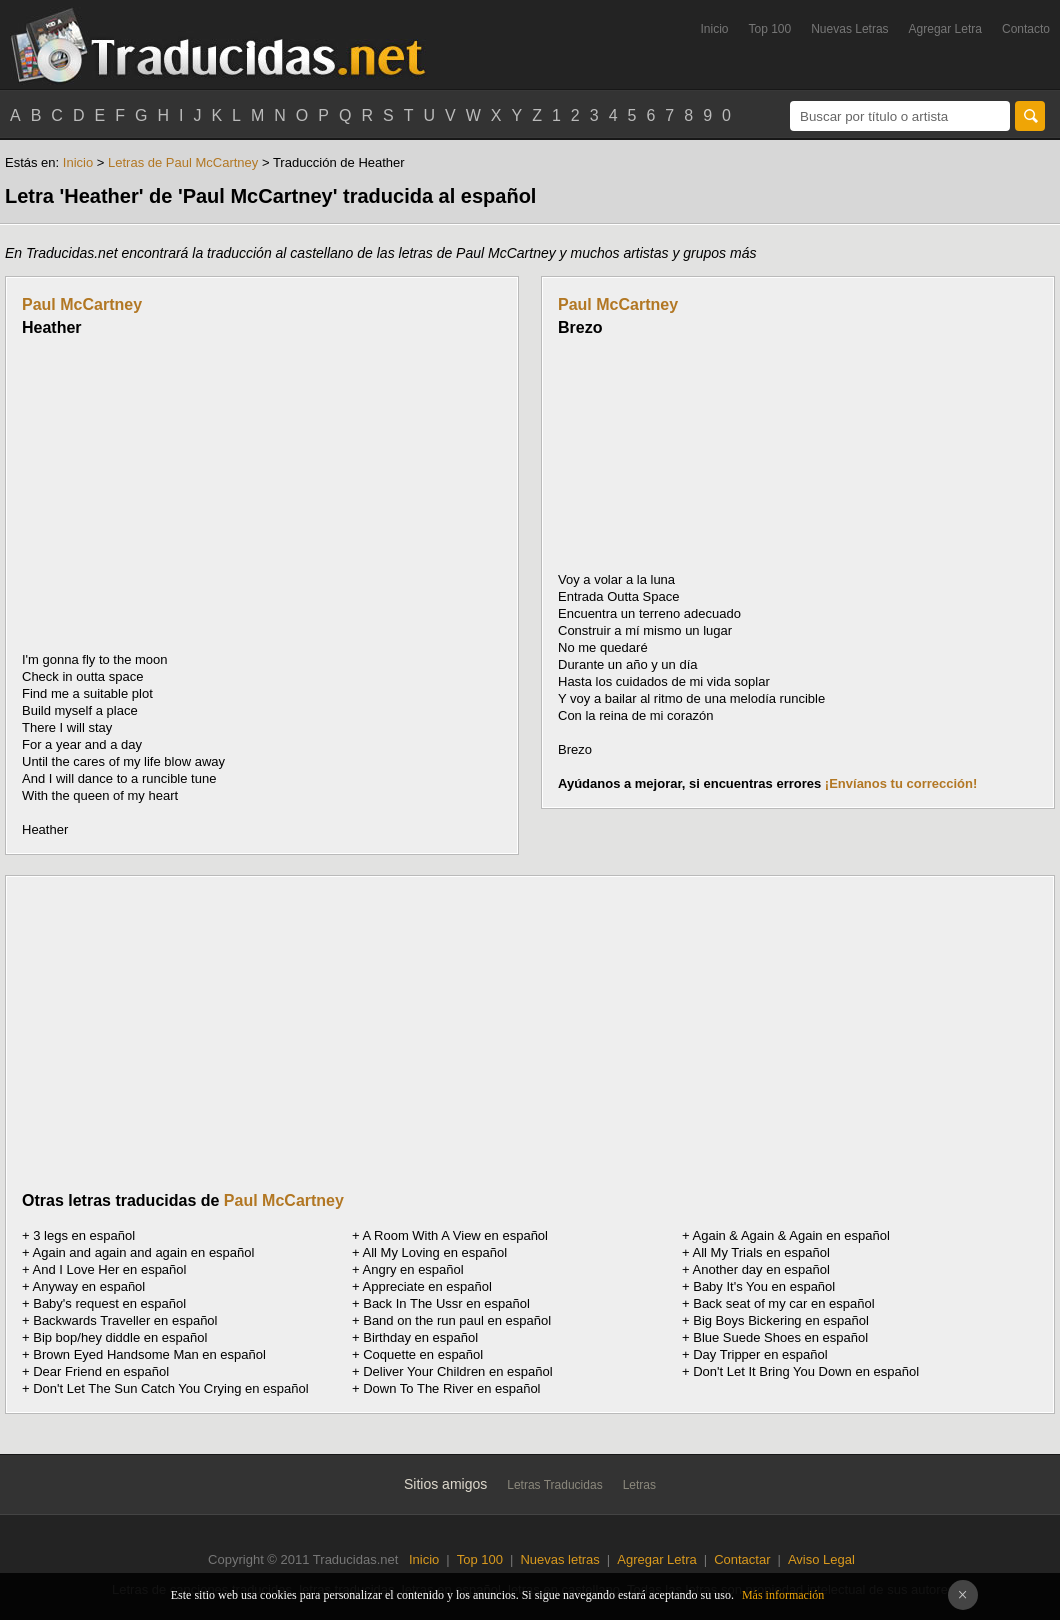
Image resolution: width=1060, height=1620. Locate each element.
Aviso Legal (821, 1559)
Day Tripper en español (760, 1354)
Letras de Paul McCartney (183, 162)
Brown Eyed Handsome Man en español (149, 1354)
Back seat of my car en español (783, 1303)
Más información (783, 1595)
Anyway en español (89, 1286)
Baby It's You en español (764, 1286)
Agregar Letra (945, 29)
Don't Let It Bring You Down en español (806, 1371)
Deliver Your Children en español (457, 1371)
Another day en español (761, 1269)
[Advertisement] (190, 494)
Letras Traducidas (554, 1485)
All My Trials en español (761, 1252)
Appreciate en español (427, 1286)
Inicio (714, 29)
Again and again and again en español (144, 1252)
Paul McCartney (82, 304)
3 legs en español (84, 1235)
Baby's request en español (109, 1303)
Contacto (1026, 29)
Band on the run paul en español (457, 1320)
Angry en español (413, 1269)
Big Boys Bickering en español (781, 1320)
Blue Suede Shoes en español (780, 1337)
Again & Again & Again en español (791, 1235)
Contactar (742, 1559)
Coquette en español (423, 1354)
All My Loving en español (435, 1252)
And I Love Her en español (110, 1269)
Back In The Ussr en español (446, 1303)
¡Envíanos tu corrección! (901, 783)
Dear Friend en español (101, 1371)
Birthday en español (420, 1337)
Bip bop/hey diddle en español (120, 1337)
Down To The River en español (451, 1388)
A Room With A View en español (455, 1235)
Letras (639, 1485)
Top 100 (770, 29)
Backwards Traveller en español (125, 1320)
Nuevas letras (559, 1559)
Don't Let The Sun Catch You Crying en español (170, 1388)
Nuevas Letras (849, 29)
